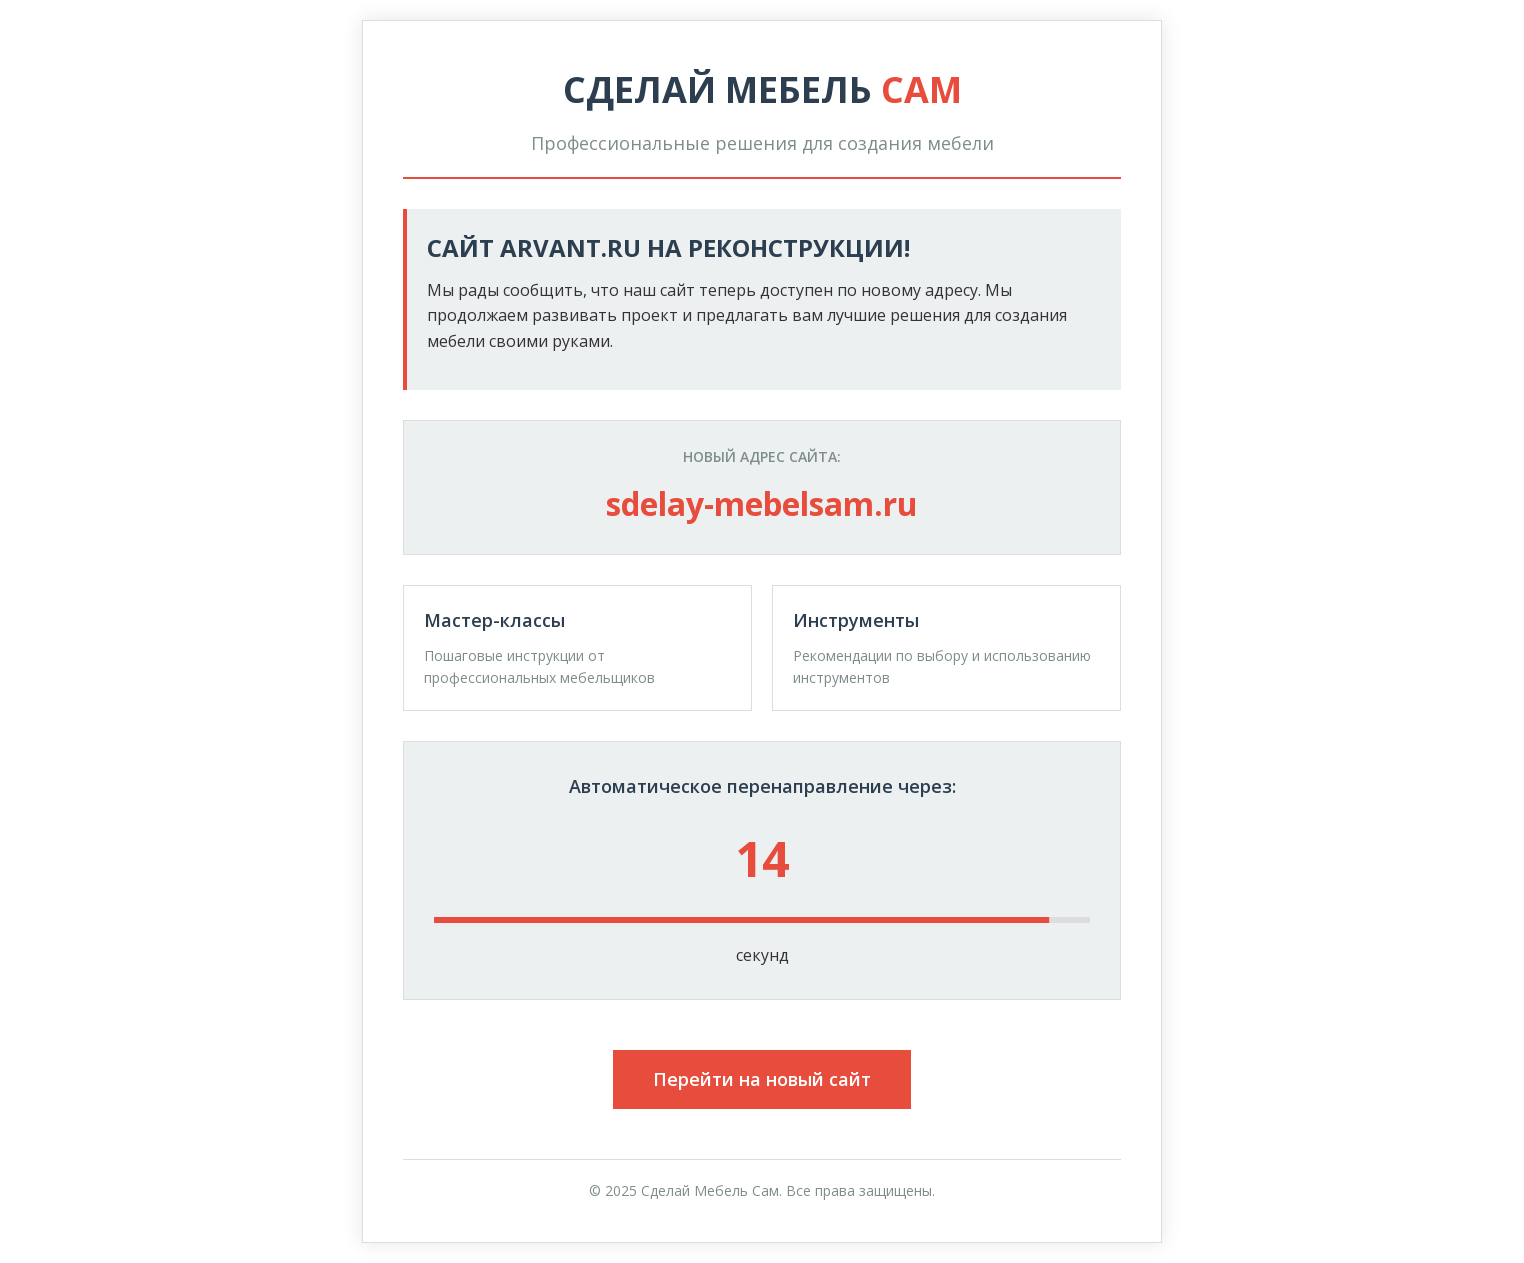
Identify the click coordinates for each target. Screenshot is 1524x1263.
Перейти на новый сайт (762, 1079)
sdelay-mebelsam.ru (762, 503)
